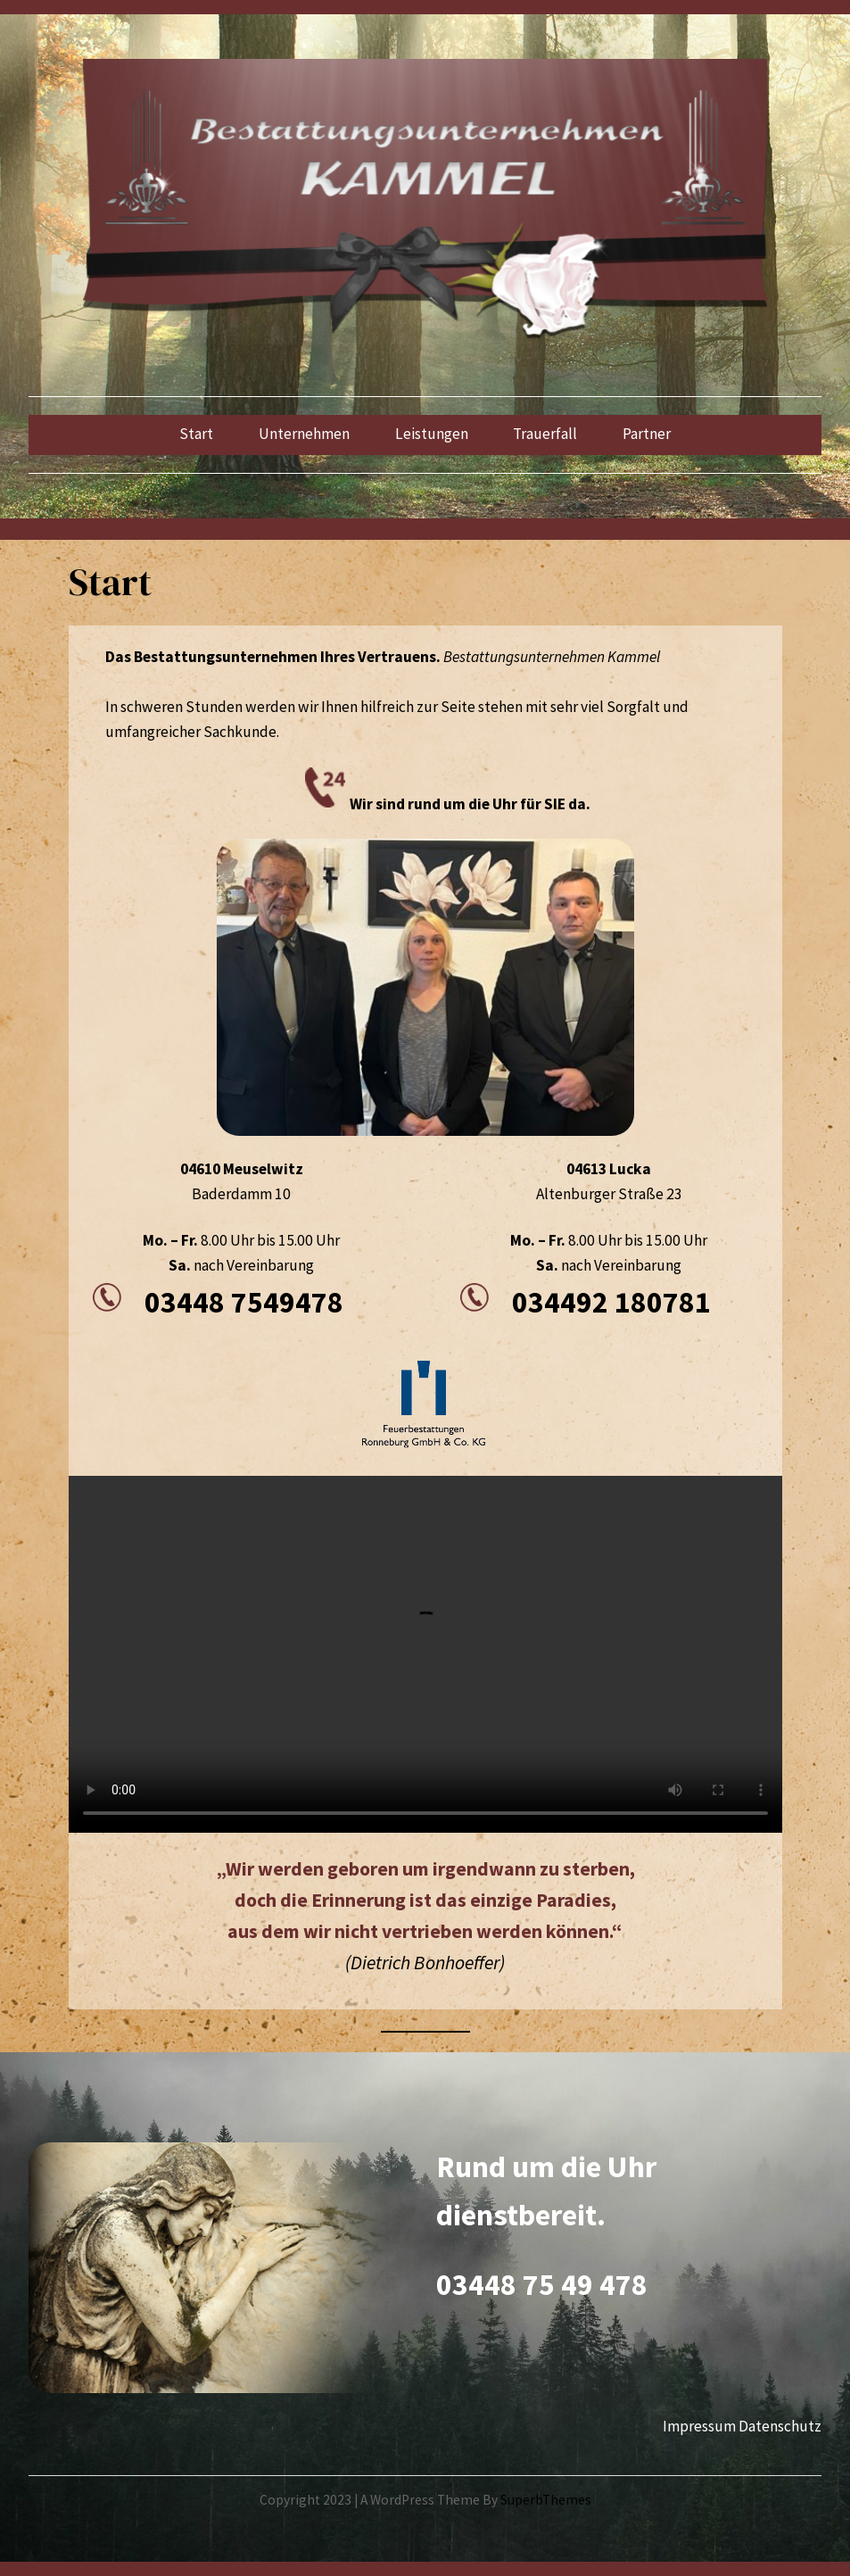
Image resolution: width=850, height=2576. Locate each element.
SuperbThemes (545, 2499)
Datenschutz (780, 2426)
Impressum (699, 2426)
